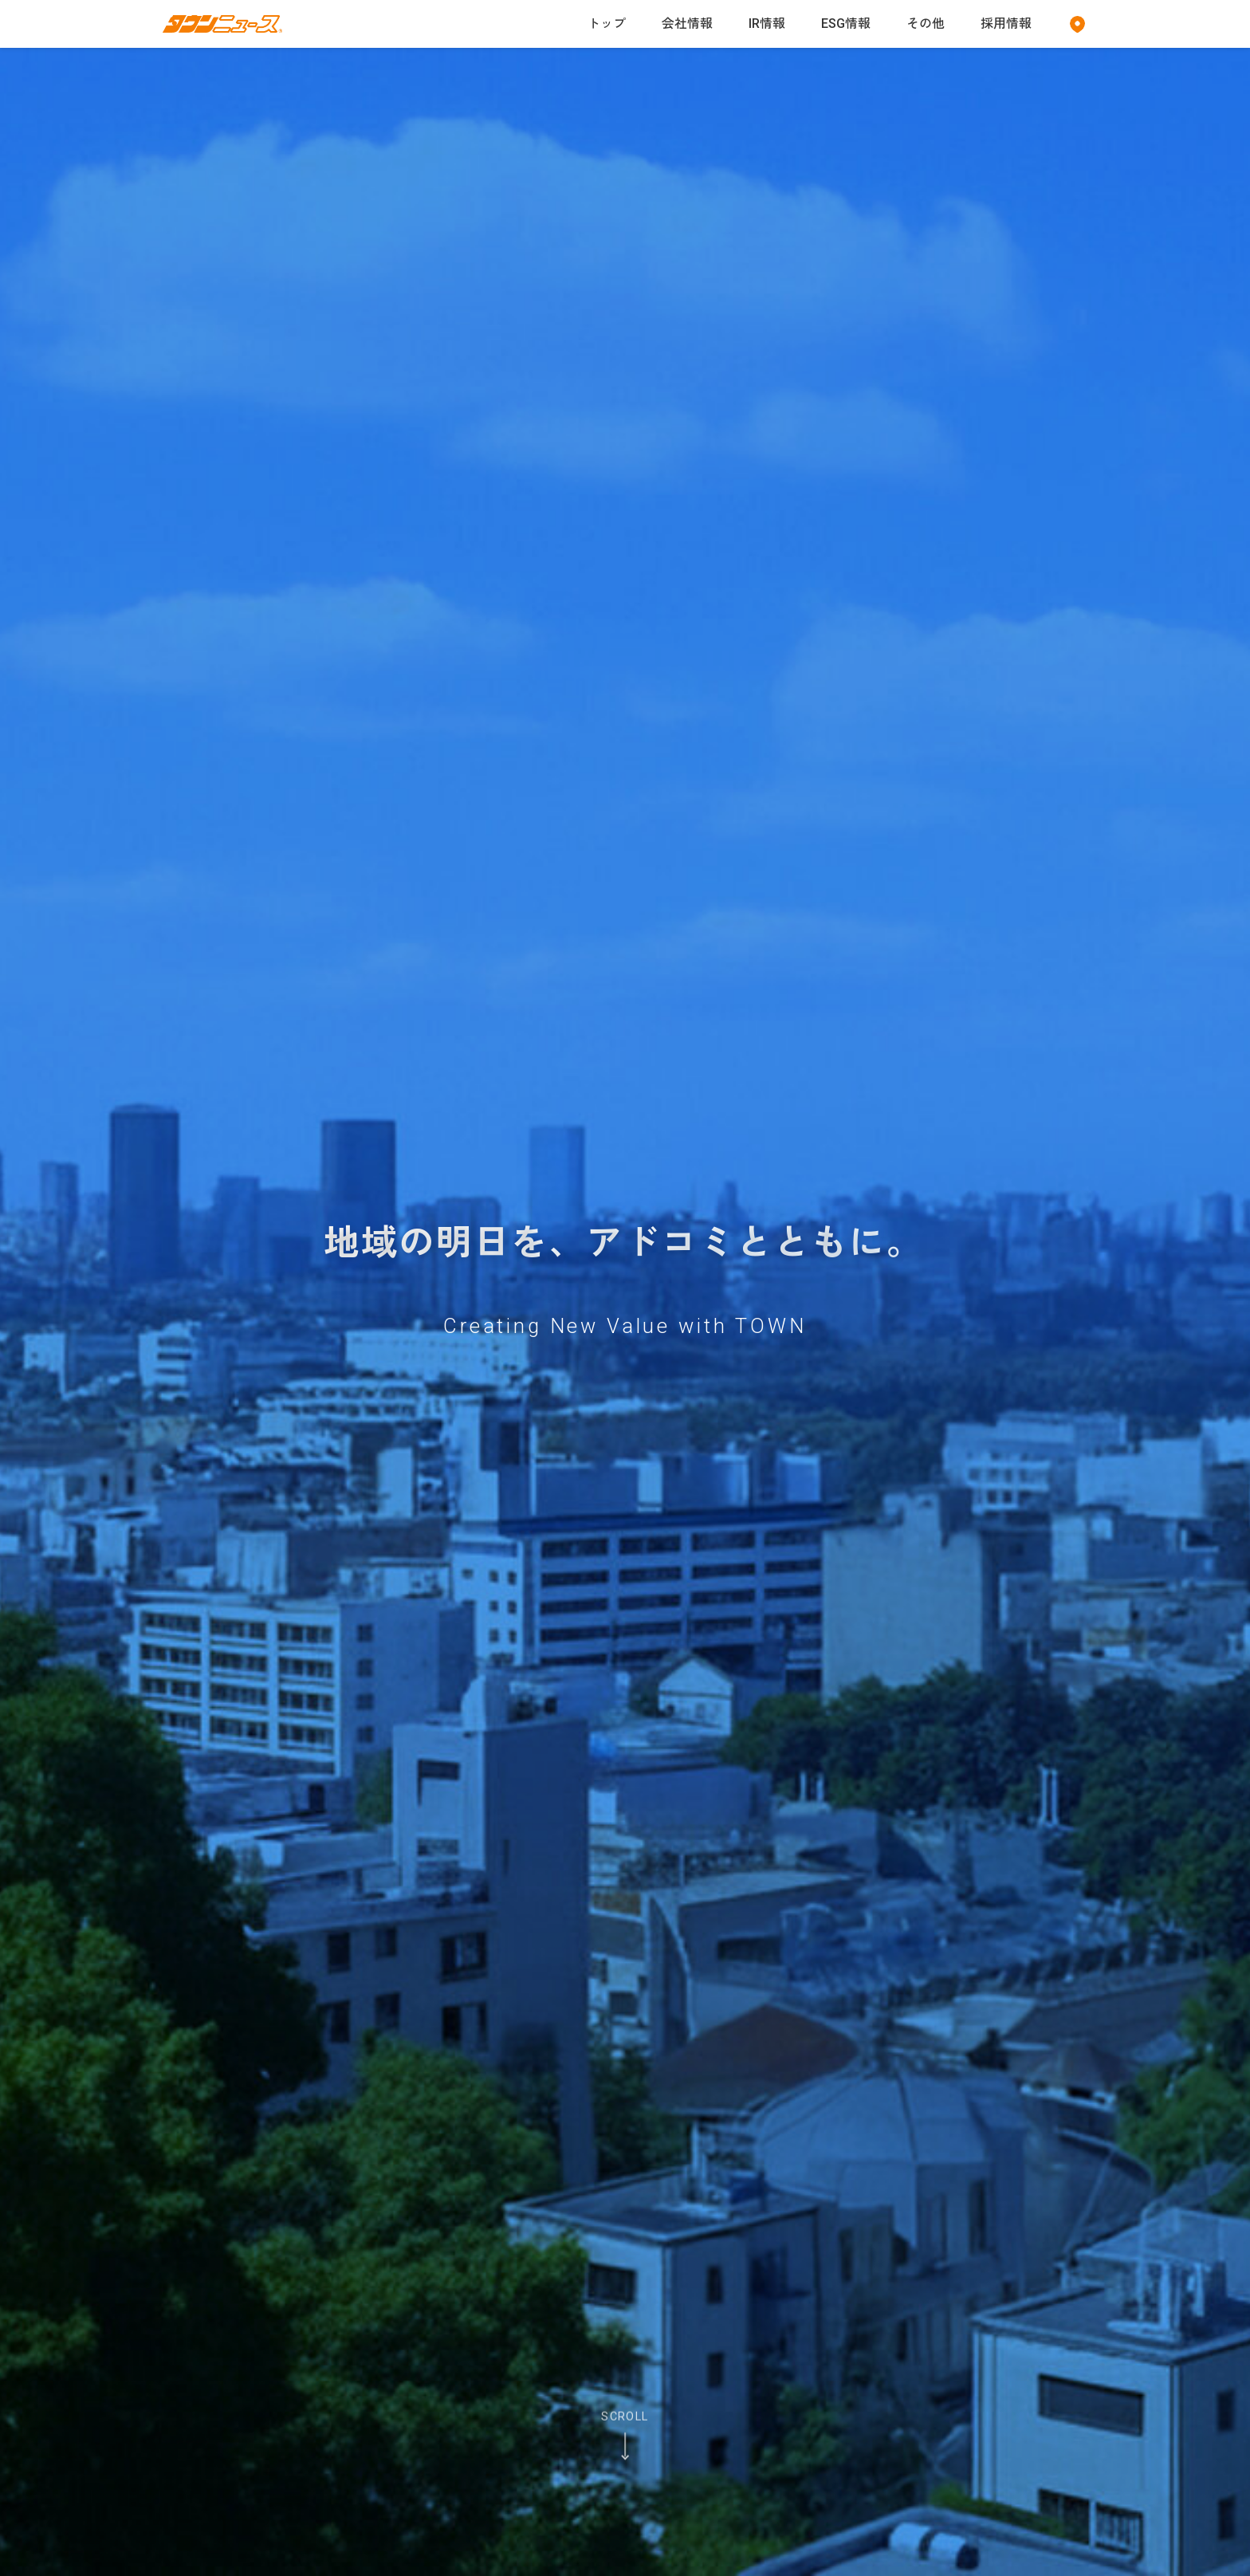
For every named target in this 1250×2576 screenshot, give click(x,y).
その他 (925, 23)
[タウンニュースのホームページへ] (222, 24)
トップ (607, 23)
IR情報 (767, 23)
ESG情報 (846, 23)
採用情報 (1006, 23)
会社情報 (687, 23)
